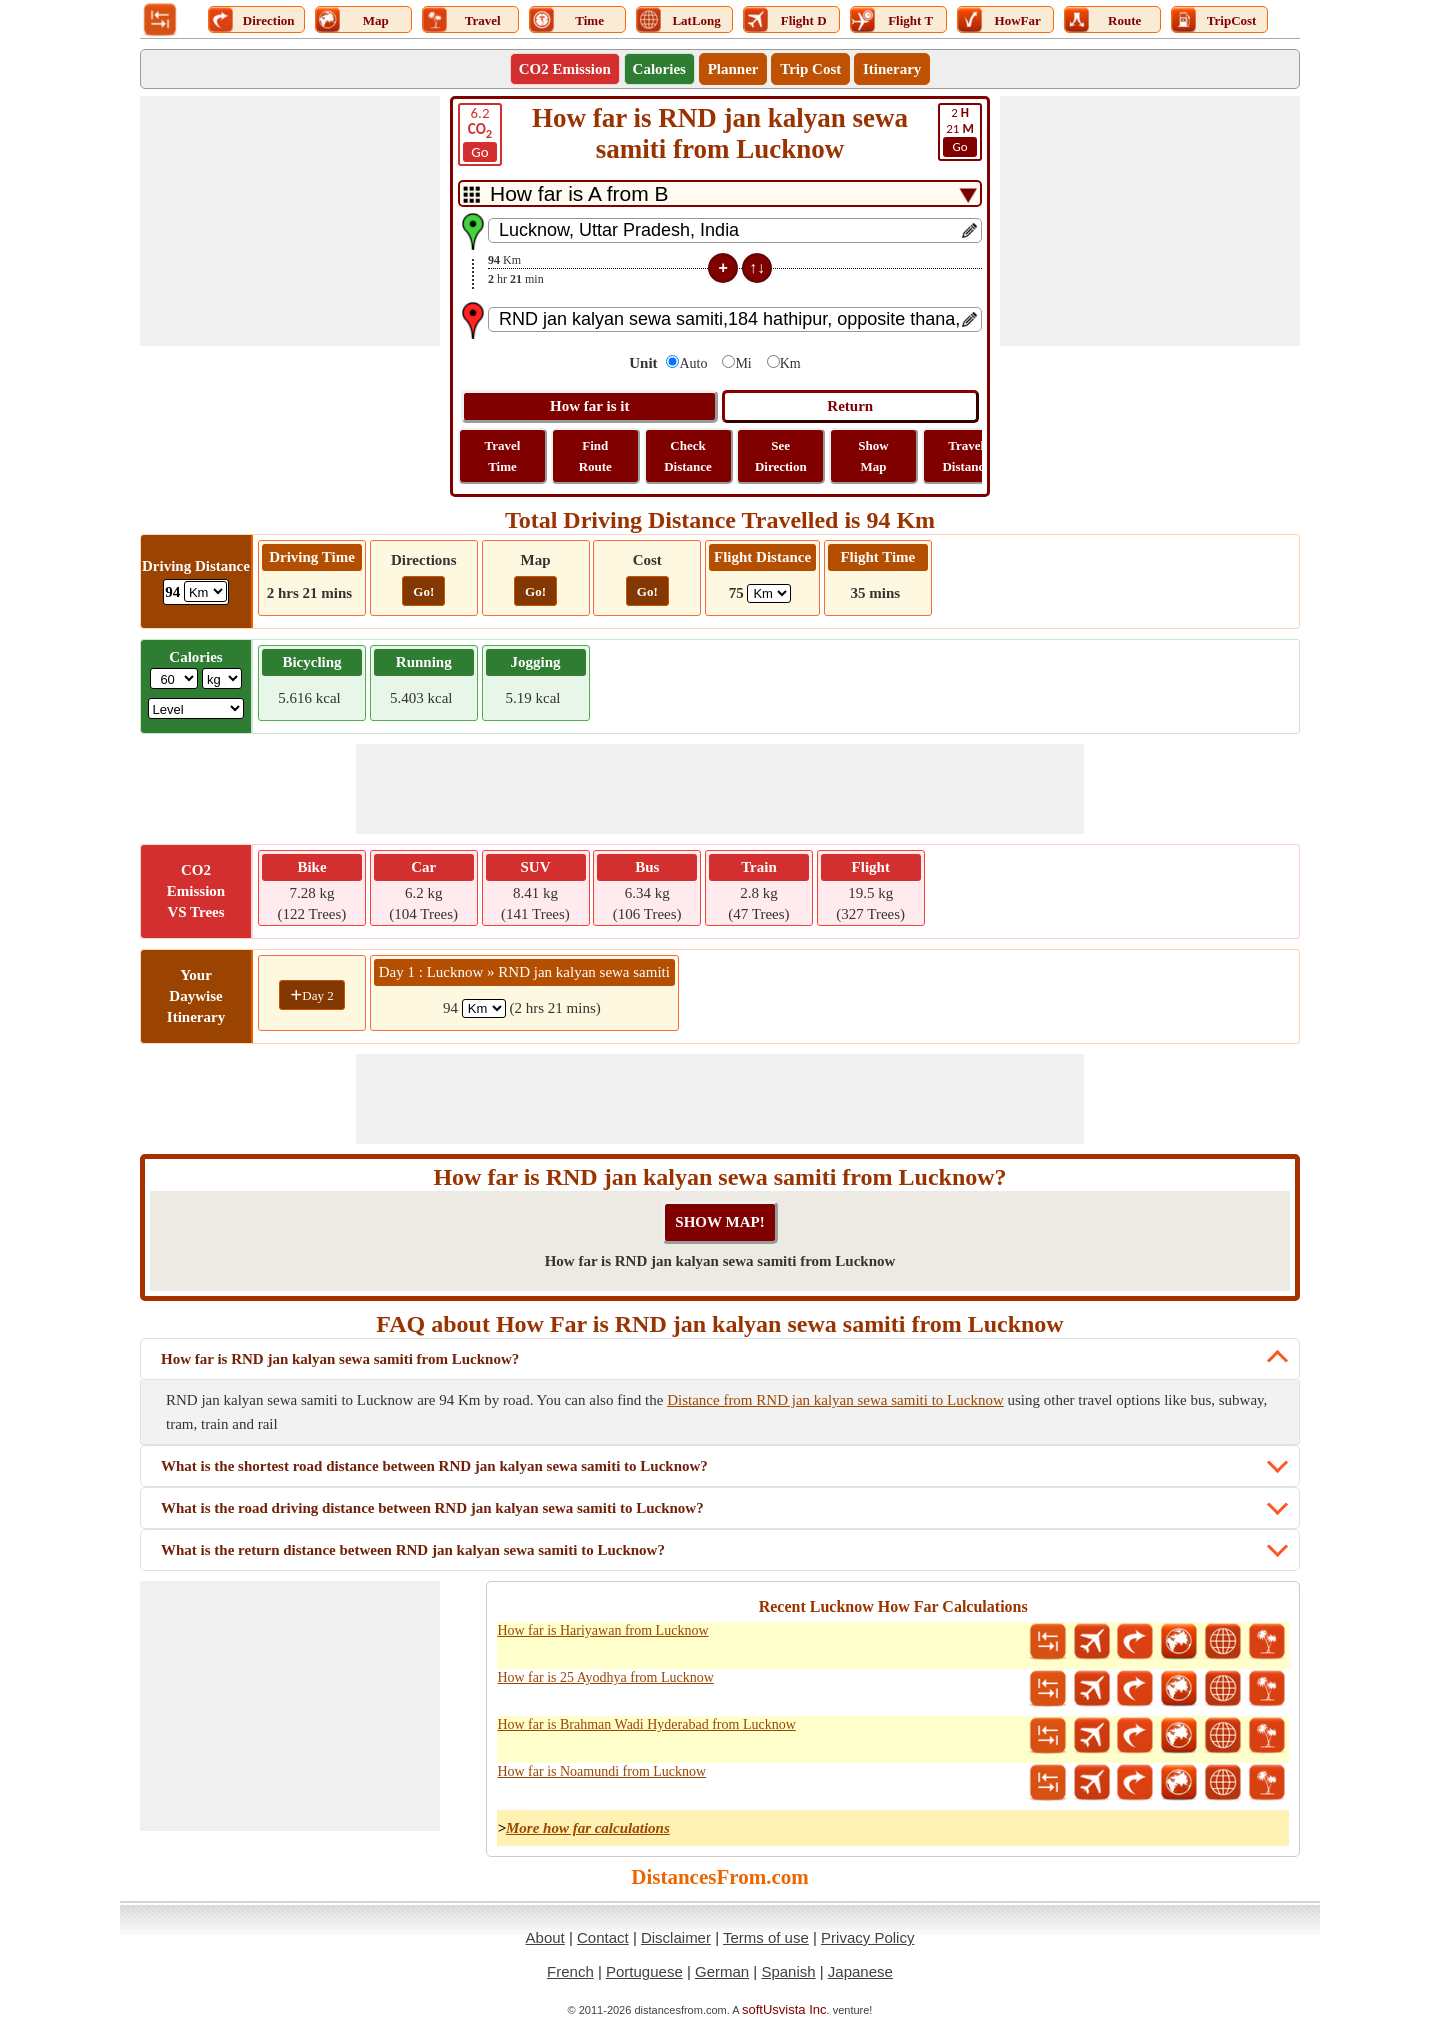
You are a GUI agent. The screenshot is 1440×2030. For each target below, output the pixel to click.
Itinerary (892, 69)
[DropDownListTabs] (720, 193)
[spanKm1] (484, 1008)
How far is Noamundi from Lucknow (601, 1771)
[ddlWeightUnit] (222, 678)
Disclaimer (676, 1937)
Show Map (873, 456)
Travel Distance (966, 456)
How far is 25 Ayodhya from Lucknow (605, 1677)
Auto (693, 363)
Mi (743, 363)
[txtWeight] (174, 678)
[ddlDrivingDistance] (205, 591)
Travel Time (503, 456)
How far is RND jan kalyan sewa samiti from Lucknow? (340, 1359)
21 (960, 131)
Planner (733, 69)
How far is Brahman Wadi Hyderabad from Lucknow (646, 1724)
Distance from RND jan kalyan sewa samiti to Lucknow (835, 1400)
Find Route (595, 456)
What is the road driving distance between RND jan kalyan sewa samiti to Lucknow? (432, 1508)
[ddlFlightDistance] (769, 593)
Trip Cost (810, 69)
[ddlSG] (196, 708)
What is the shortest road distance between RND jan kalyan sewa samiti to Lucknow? (434, 1466)
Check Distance (688, 456)
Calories (659, 69)
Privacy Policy (867, 1937)
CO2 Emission (565, 69)
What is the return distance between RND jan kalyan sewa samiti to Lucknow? (413, 1550)
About (545, 1937)
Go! (423, 591)
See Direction (781, 456)
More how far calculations (588, 1828)
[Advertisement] (290, 221)
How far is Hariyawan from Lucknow (602, 1630)
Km (790, 363)
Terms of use (766, 1937)
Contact (603, 1937)
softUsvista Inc (784, 2009)
